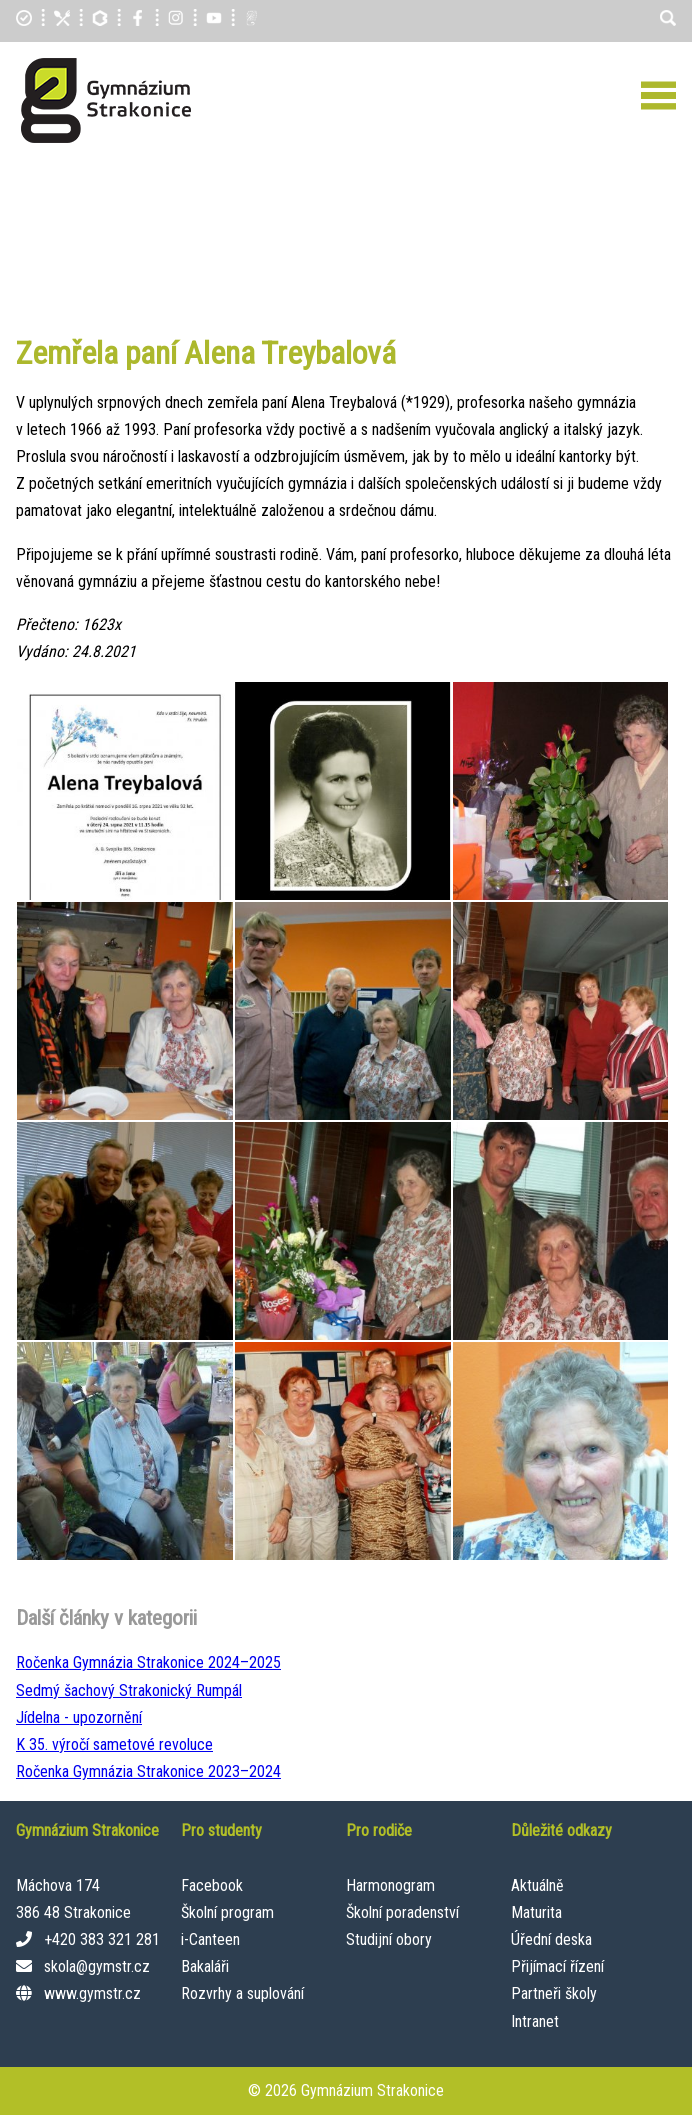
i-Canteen (210, 1939)
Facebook (212, 1885)
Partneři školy (554, 1993)
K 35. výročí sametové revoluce (114, 1744)
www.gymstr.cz (92, 1993)
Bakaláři (205, 1966)
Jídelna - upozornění (79, 1717)
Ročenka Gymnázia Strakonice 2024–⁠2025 (148, 1662)
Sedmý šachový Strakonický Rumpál (129, 1690)
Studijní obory (389, 1939)
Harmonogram (390, 1885)
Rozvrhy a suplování (242, 1993)
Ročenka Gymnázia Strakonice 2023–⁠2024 (148, 1771)
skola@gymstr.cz (97, 1966)
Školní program (227, 1912)
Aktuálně (537, 1885)
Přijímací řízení (557, 1966)
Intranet (535, 2021)
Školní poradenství (402, 1912)
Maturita (536, 1912)
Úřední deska (551, 1939)
